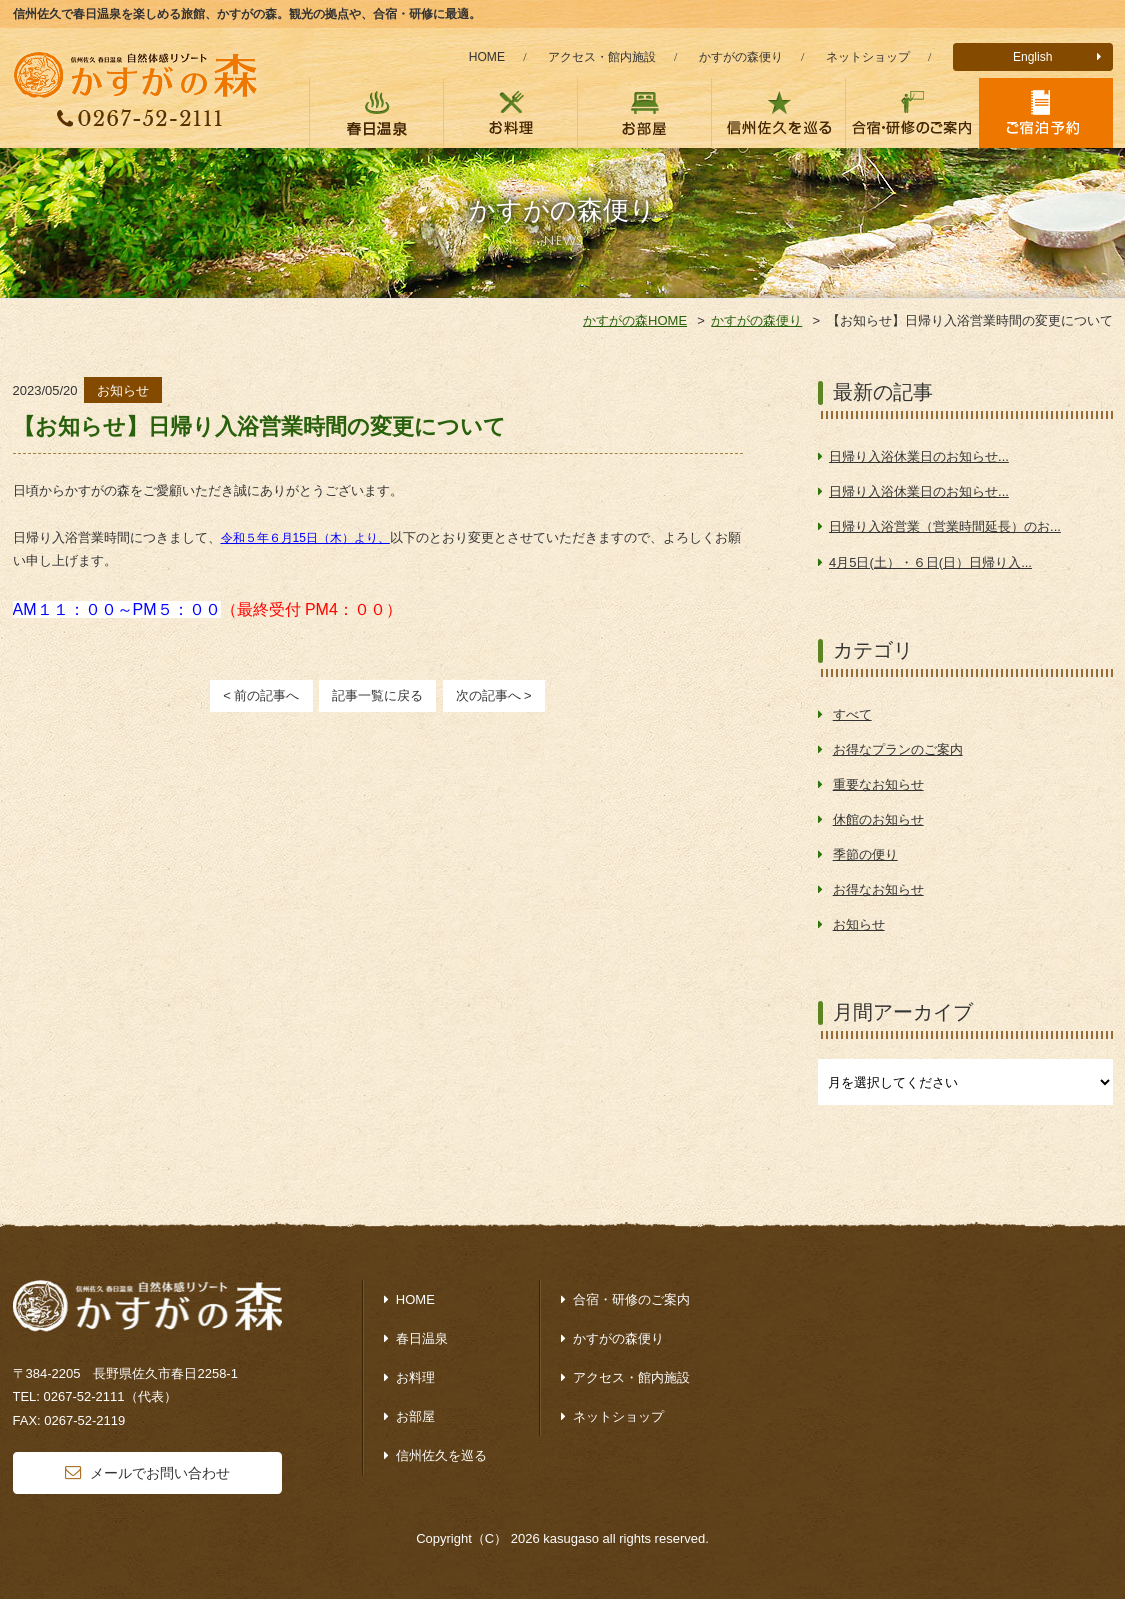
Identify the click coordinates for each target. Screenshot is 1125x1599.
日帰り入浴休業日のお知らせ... (919, 456)
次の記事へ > (494, 695)
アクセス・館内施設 (602, 57)
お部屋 (415, 1416)
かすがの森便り (741, 57)
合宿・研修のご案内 (631, 1299)
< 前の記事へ (261, 695)
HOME (487, 57)
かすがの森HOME (635, 320)
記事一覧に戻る (377, 695)
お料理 (415, 1377)
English (1033, 57)
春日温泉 (422, 1338)
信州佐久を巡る (441, 1455)
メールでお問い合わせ (160, 1473)
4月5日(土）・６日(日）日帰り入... (930, 562)
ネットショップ (868, 57)
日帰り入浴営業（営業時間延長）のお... (945, 526)
